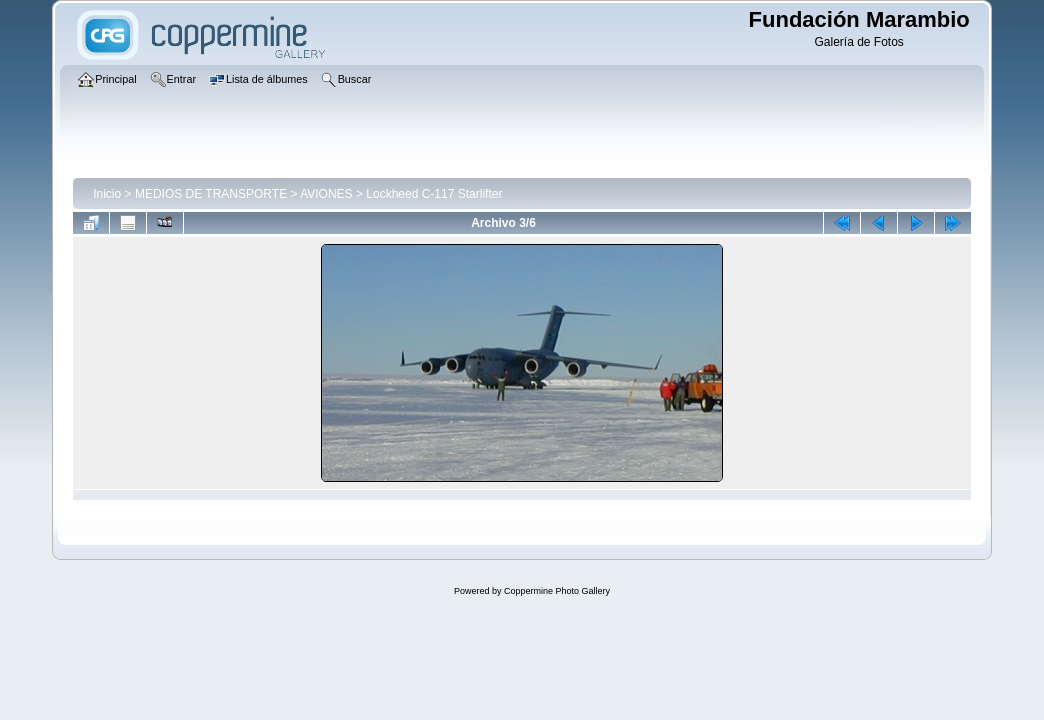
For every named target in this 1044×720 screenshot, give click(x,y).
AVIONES (326, 194)
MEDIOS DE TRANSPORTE (211, 194)
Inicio (107, 194)
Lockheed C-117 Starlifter (434, 194)
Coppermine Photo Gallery (557, 591)
